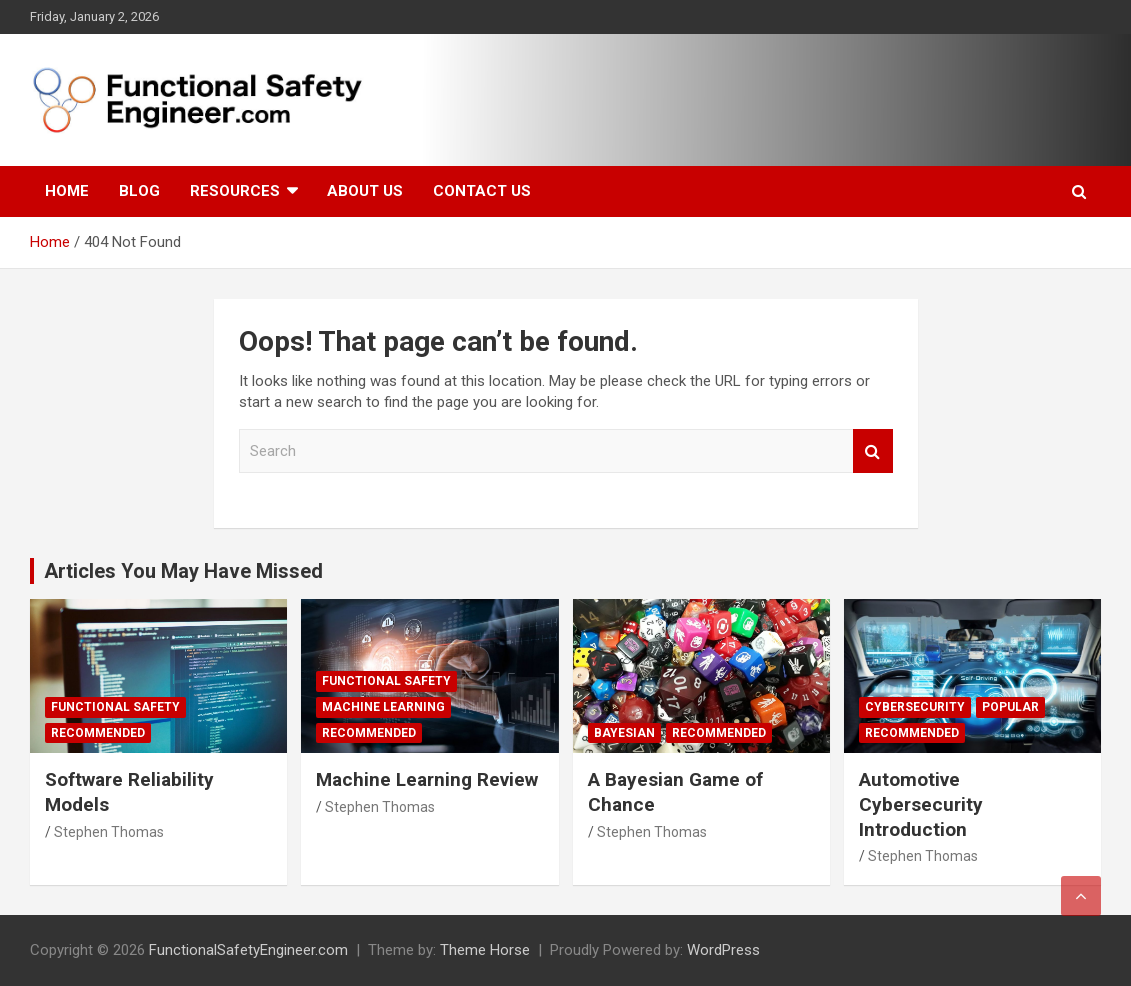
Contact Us (482, 191)
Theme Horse (485, 950)
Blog (139, 191)
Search (873, 451)
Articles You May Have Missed (183, 571)
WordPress (723, 950)
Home (67, 191)
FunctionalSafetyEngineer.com (248, 950)
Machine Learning (383, 707)
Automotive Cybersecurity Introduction (921, 804)
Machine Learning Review (427, 779)
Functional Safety (115, 707)
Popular (1010, 707)
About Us (365, 191)
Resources (235, 191)
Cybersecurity (915, 707)
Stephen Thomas (109, 832)
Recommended (98, 733)
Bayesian (624, 733)
